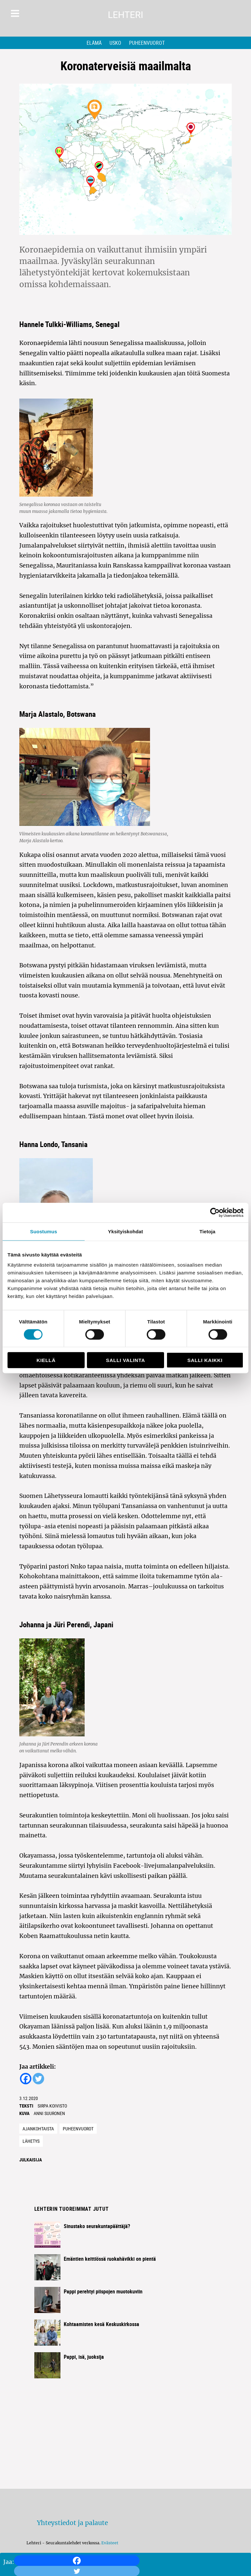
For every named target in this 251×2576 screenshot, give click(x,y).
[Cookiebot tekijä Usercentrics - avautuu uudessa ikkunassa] (214, 1212)
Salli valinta (125, 1360)
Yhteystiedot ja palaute (72, 2523)
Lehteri (125, 14)
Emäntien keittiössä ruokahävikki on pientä (110, 2258)
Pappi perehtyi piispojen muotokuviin (103, 2291)
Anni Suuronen (49, 2113)
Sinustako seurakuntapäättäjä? (97, 2226)
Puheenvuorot (147, 42)
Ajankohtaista (38, 2128)
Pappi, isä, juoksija (84, 2356)
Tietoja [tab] (207, 1231)
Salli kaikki (205, 1360)
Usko (115, 42)
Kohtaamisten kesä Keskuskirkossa (101, 2324)
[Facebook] (77, 2560)
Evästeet (109, 2542)
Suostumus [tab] (43, 1231)
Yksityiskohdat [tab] (125, 1231)
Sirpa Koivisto (52, 2106)
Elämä (94, 42)
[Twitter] (38, 2078)
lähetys (31, 2141)
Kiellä (46, 1360)
